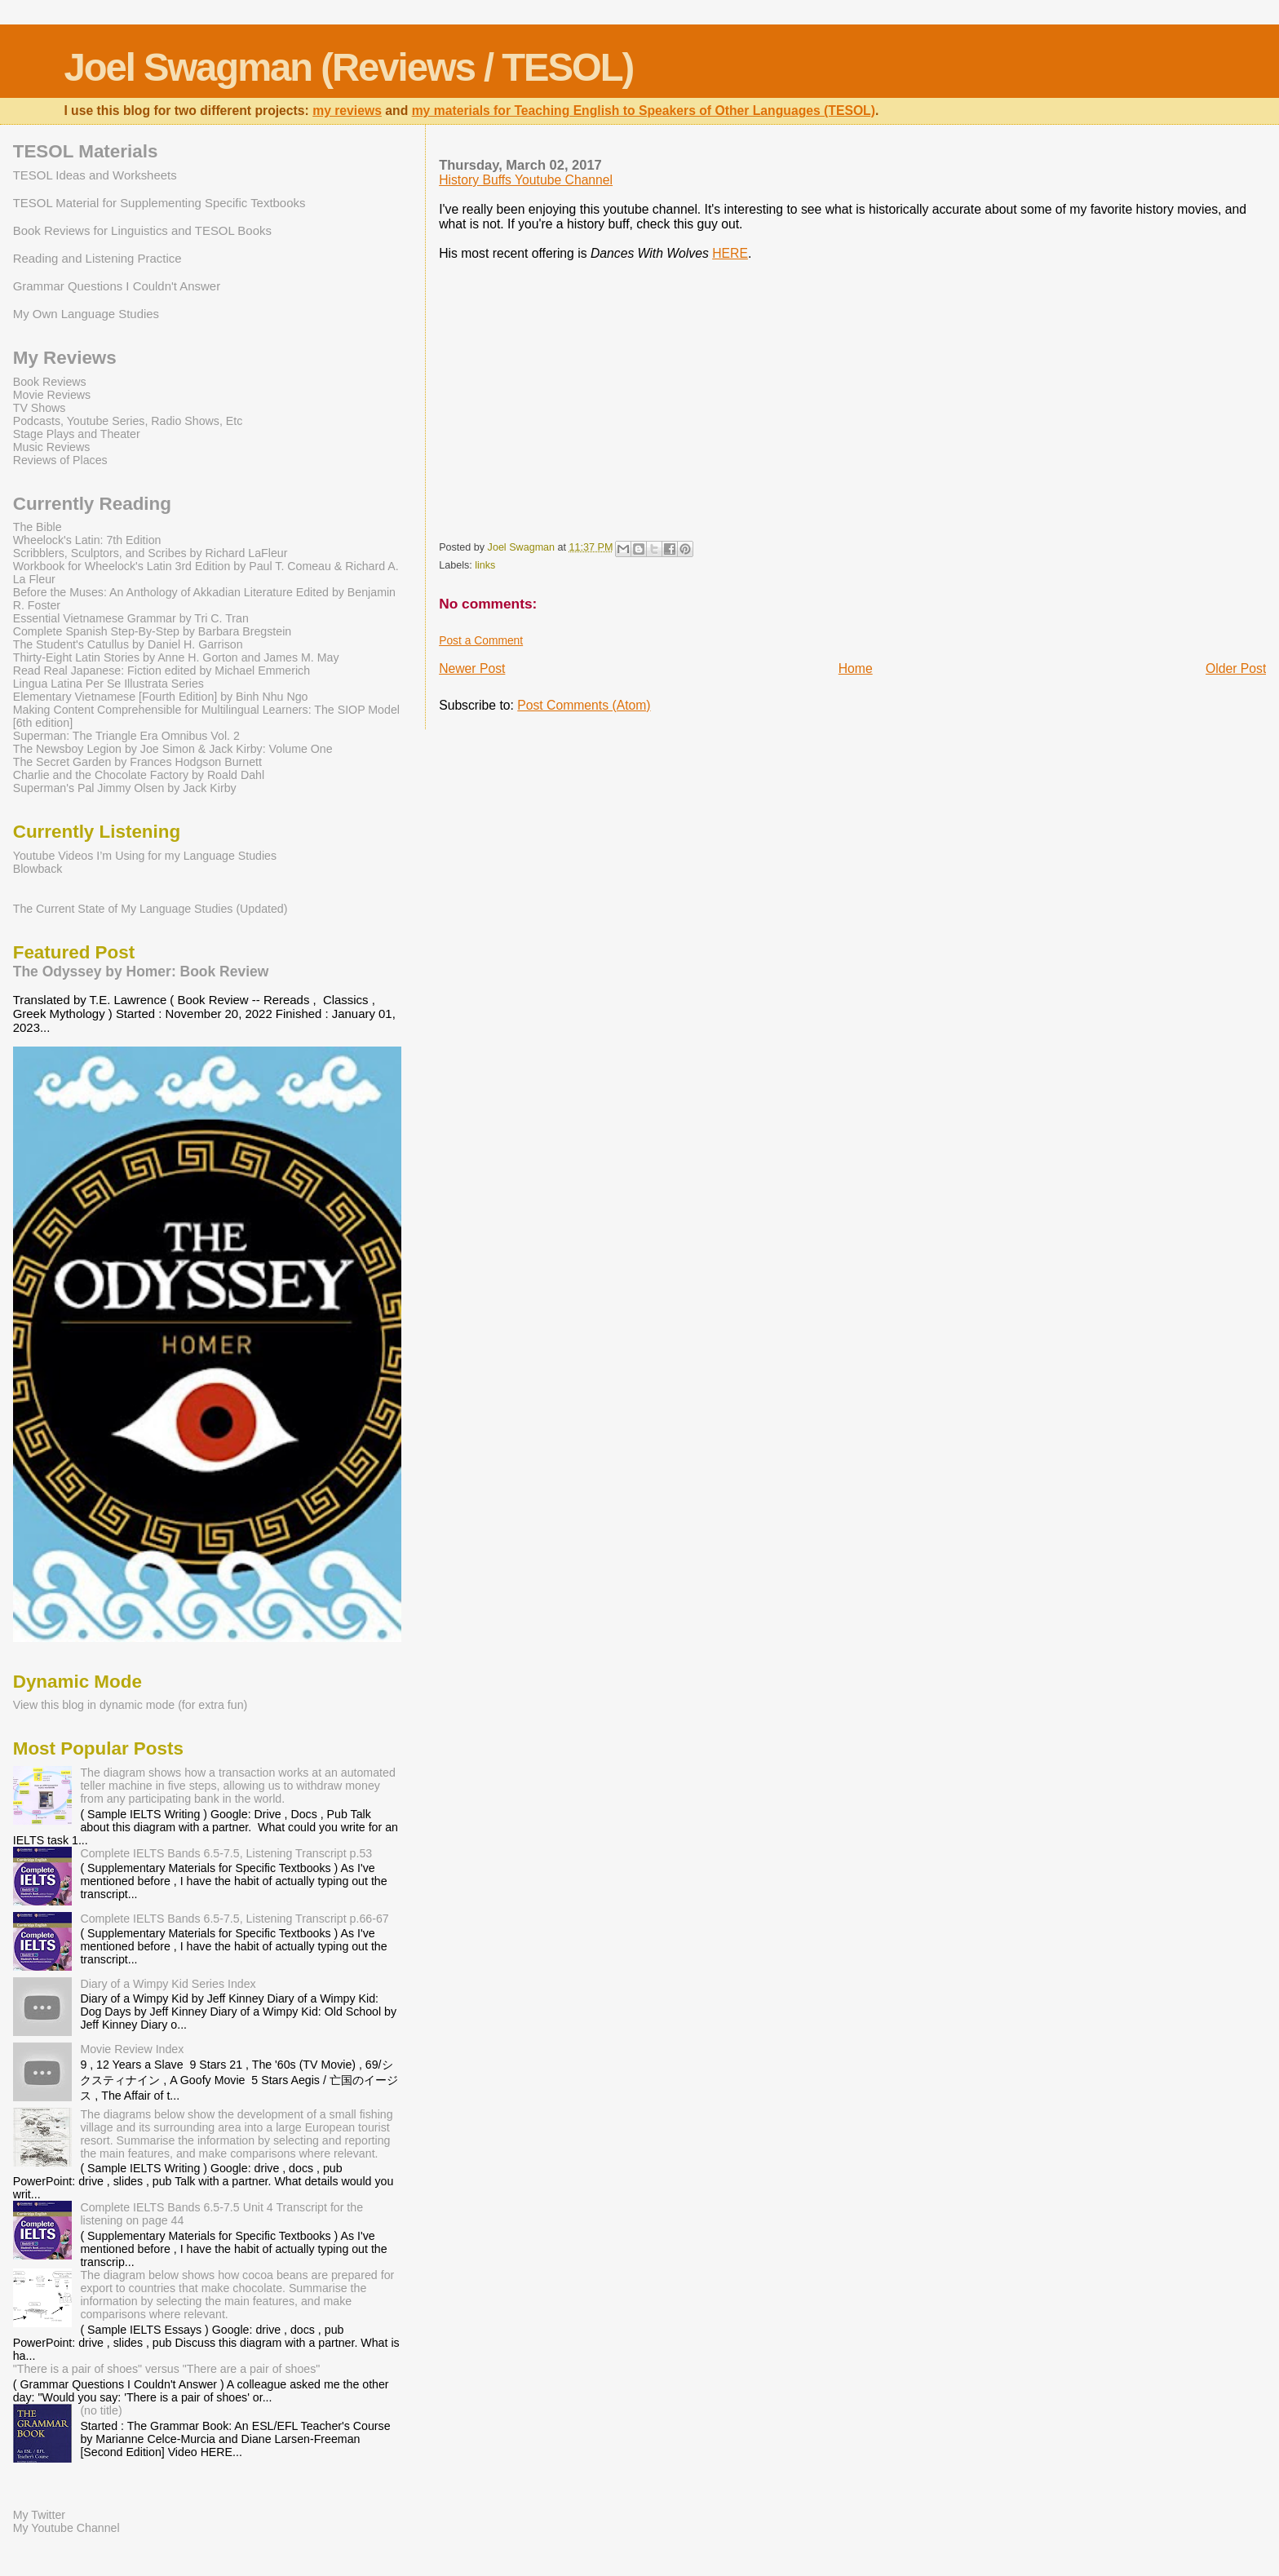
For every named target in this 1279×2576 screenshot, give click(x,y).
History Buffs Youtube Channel (526, 180)
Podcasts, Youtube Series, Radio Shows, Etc (128, 420)
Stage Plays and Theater (76, 433)
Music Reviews (52, 447)
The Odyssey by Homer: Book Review (141, 971)
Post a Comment (481, 640)
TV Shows (39, 407)
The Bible (37, 526)
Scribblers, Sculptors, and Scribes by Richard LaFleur (150, 553)
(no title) (101, 2410)
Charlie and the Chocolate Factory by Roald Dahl (138, 774)
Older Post (1236, 668)
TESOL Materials (85, 151)
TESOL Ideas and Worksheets (95, 175)
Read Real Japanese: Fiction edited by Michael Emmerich (161, 670)
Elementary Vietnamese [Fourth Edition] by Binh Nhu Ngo (160, 696)
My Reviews (65, 357)
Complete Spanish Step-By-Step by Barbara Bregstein (152, 631)
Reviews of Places (60, 460)
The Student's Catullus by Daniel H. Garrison (128, 644)
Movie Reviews (52, 394)
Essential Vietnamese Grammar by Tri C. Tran (131, 618)
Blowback (38, 868)
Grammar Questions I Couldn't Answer (116, 286)
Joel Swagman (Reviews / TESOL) (348, 67)
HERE (730, 253)
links (485, 565)
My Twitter (39, 2514)
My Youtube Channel (66, 2527)
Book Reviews (49, 381)
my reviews (347, 110)
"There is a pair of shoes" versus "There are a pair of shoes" (167, 2368)
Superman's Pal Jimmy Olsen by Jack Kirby (125, 787)
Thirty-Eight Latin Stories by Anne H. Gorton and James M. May (176, 657)
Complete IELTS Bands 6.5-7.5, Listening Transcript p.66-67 (234, 1918)
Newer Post (472, 668)
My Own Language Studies (86, 314)
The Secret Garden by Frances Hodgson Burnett (137, 761)
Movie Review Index (132, 2049)
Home (856, 668)
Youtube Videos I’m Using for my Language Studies (145, 855)
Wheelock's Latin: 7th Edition (87, 540)
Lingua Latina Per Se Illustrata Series (108, 683)
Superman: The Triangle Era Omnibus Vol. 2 (126, 735)
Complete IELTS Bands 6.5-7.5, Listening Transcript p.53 (226, 1853)
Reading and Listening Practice (97, 258)
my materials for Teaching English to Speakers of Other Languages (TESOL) (643, 110)
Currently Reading (92, 504)
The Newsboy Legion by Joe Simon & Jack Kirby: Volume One (173, 748)
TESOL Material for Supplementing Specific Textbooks (159, 203)
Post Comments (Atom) (583, 705)
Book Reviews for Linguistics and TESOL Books (142, 230)
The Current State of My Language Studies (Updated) (150, 908)
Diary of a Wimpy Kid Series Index (167, 1983)
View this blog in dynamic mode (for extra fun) (130, 1704)
